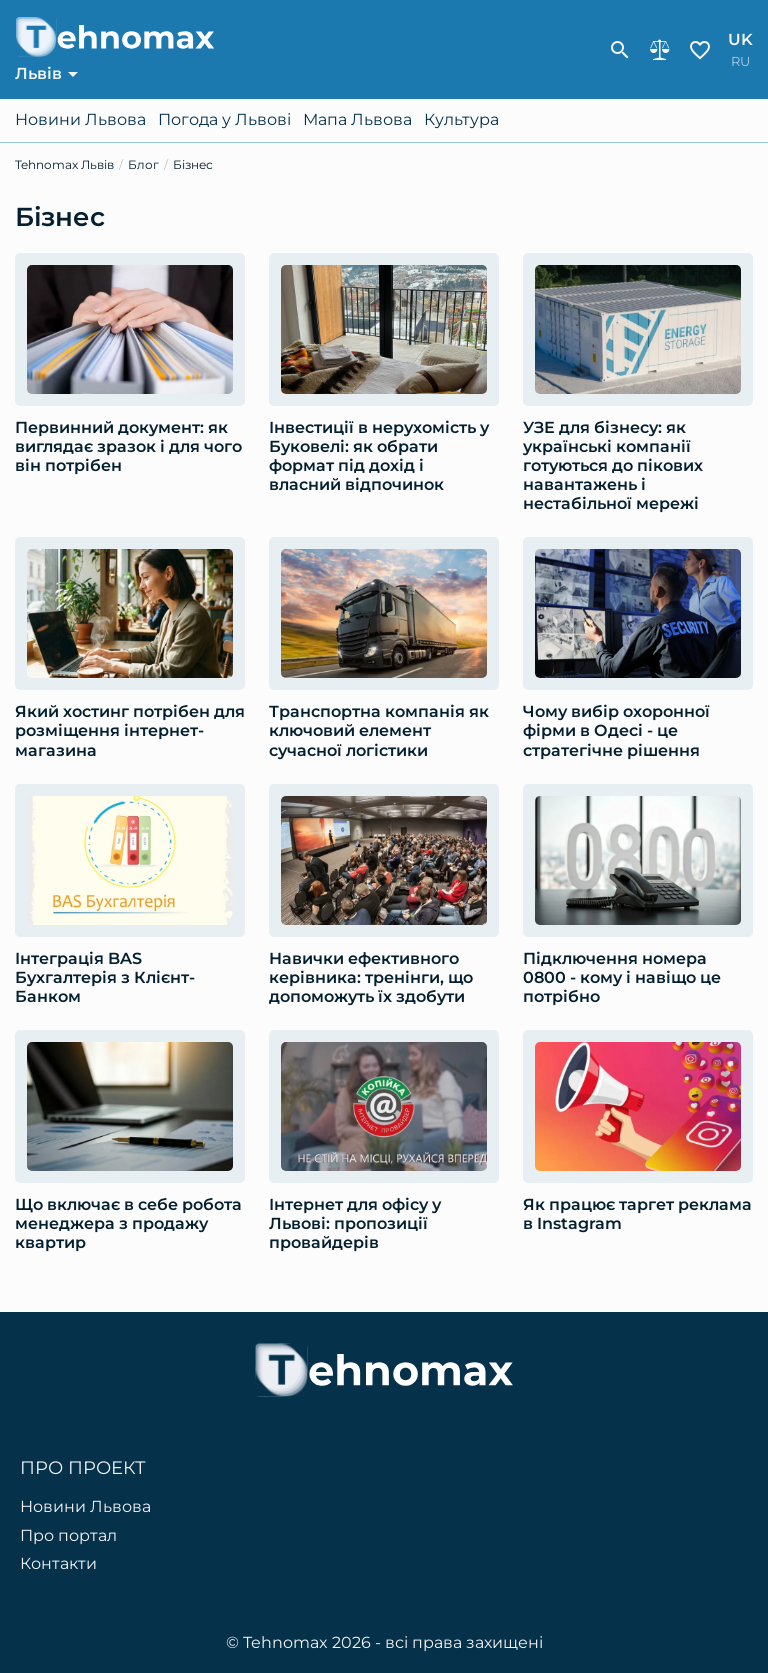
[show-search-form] (620, 50)
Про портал (68, 1536)
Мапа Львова (357, 120)
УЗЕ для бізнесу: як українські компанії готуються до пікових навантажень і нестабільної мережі (613, 466)
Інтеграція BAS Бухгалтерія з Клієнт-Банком (105, 977)
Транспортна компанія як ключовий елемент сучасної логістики (379, 730)
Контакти (58, 1564)
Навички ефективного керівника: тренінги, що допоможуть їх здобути (371, 977)
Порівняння (660, 50)
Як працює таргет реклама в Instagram (637, 1214)
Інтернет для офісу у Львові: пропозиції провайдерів (355, 1223)
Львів (38, 73)
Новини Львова (80, 120)
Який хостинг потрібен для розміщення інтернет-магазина (130, 730)
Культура (461, 120)
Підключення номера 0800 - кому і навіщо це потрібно (622, 977)
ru (740, 61)
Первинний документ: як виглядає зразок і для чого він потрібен (128, 446)
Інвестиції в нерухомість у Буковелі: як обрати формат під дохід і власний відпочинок (379, 456)
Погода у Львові (224, 120)
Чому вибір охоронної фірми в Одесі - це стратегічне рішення (616, 730)
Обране (700, 50)
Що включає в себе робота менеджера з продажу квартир (128, 1223)
